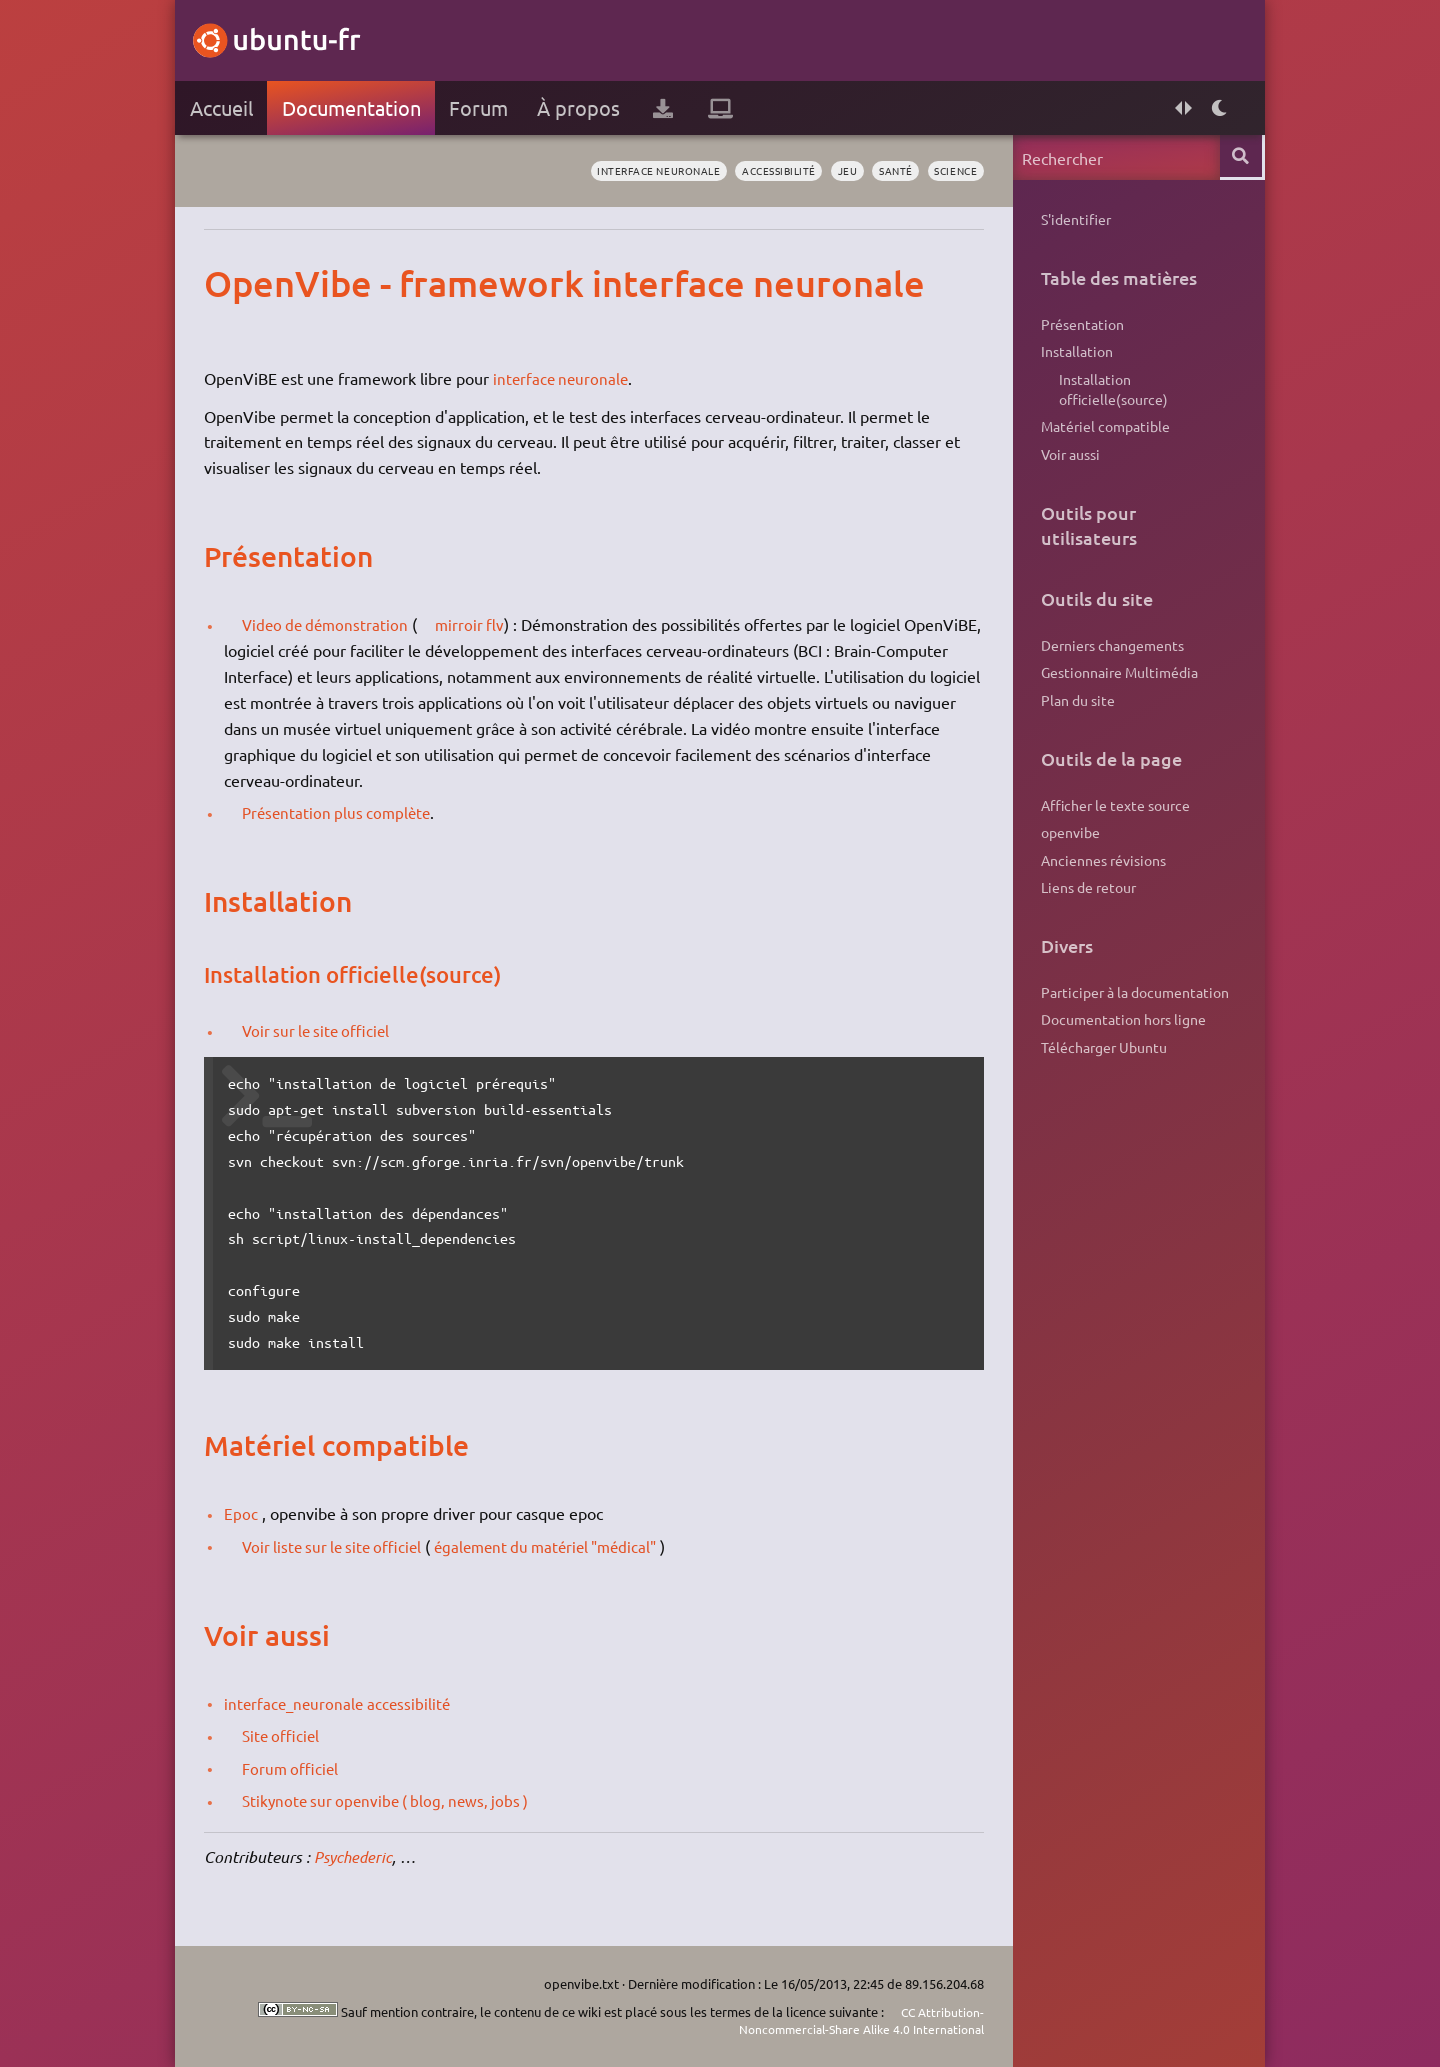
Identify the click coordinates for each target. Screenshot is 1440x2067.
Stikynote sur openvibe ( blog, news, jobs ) (397, 1800)
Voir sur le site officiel (326, 1030)
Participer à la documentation (1131, 1010)
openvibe (1066, 847)
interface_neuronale (300, 1703)
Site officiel (289, 1735)
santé (884, 171)
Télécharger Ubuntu (1100, 1068)
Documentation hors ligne (1119, 1039)
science (948, 171)
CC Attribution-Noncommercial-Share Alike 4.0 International (848, 2020)
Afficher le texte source (1111, 818)
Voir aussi (1066, 462)
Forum (483, 107)
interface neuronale (627, 171)
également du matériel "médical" (569, 1546)
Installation (1073, 354)
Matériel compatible (1101, 433)
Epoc (245, 1513)
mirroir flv (485, 624)
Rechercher (1237, 157)
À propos (583, 107)
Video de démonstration (334, 624)
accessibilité (758, 171)
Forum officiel (298, 1768)
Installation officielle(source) (1108, 394)
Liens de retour (1084, 904)
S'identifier (1072, 219)
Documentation (355, 107)
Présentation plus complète (346, 812)
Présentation (1078, 325)
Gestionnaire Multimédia (1115, 683)
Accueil (225, 107)
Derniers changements (1108, 654)
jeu (832, 171)
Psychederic (360, 1856)
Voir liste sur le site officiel (343, 1546)
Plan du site (1074, 712)
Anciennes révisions (1099, 876)
